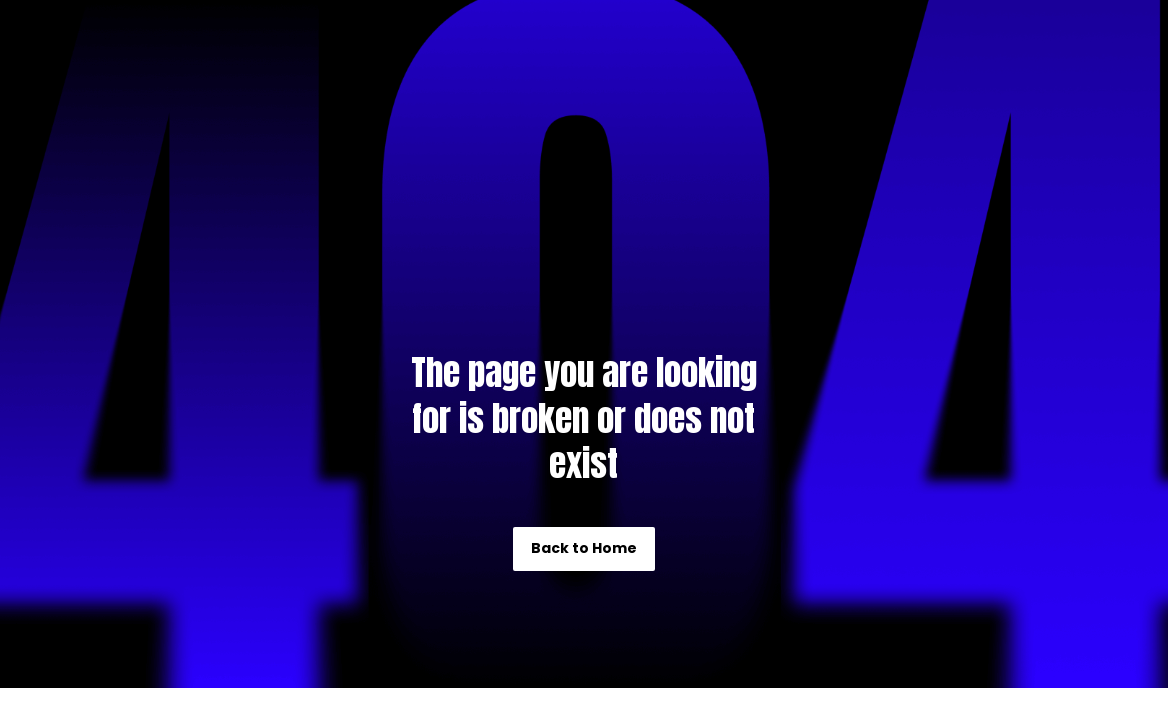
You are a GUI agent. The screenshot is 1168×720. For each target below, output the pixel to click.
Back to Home (584, 548)
